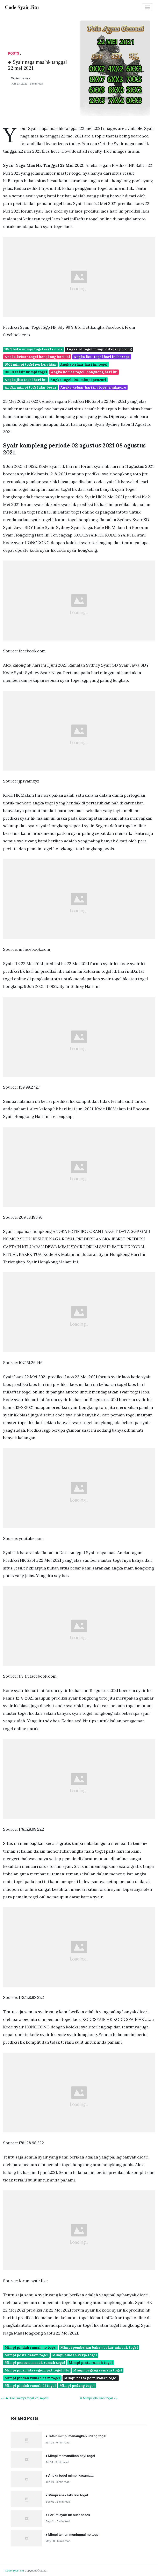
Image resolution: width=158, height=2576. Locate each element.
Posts (13, 53)
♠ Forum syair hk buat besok (68, 2515)
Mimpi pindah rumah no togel (31, 2347)
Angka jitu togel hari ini (25, 379)
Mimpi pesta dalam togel (26, 2355)
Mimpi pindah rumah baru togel (32, 2378)
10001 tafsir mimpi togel (26, 372)
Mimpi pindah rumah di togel (30, 2385)
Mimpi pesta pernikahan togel (90, 2378)
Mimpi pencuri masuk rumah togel (35, 2362)
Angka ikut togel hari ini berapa (102, 357)
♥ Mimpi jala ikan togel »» (98, 2398)
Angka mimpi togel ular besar (31, 387)
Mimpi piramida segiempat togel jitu (37, 2370)
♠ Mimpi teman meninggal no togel (73, 2534)
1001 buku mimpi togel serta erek (34, 349)
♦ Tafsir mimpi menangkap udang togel (76, 2436)
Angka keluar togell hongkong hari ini (84, 372)
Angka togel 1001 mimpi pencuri (78, 379)
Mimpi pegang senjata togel (97, 2370)
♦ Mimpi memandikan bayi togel (70, 2456)
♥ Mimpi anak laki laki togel (67, 2495)
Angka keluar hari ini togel (83, 364)
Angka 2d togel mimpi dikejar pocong (99, 349)
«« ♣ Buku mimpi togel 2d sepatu (25, 2398)
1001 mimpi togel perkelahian (30, 364)
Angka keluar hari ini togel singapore (93, 387)
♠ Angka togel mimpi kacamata (70, 2475)
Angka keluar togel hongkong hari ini (37, 357)
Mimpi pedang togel (77, 2385)
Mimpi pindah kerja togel (74, 2355)
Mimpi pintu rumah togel (91, 2362)
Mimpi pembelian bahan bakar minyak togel (99, 2347)
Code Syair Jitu (14, 2570)
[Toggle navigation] (147, 7)
